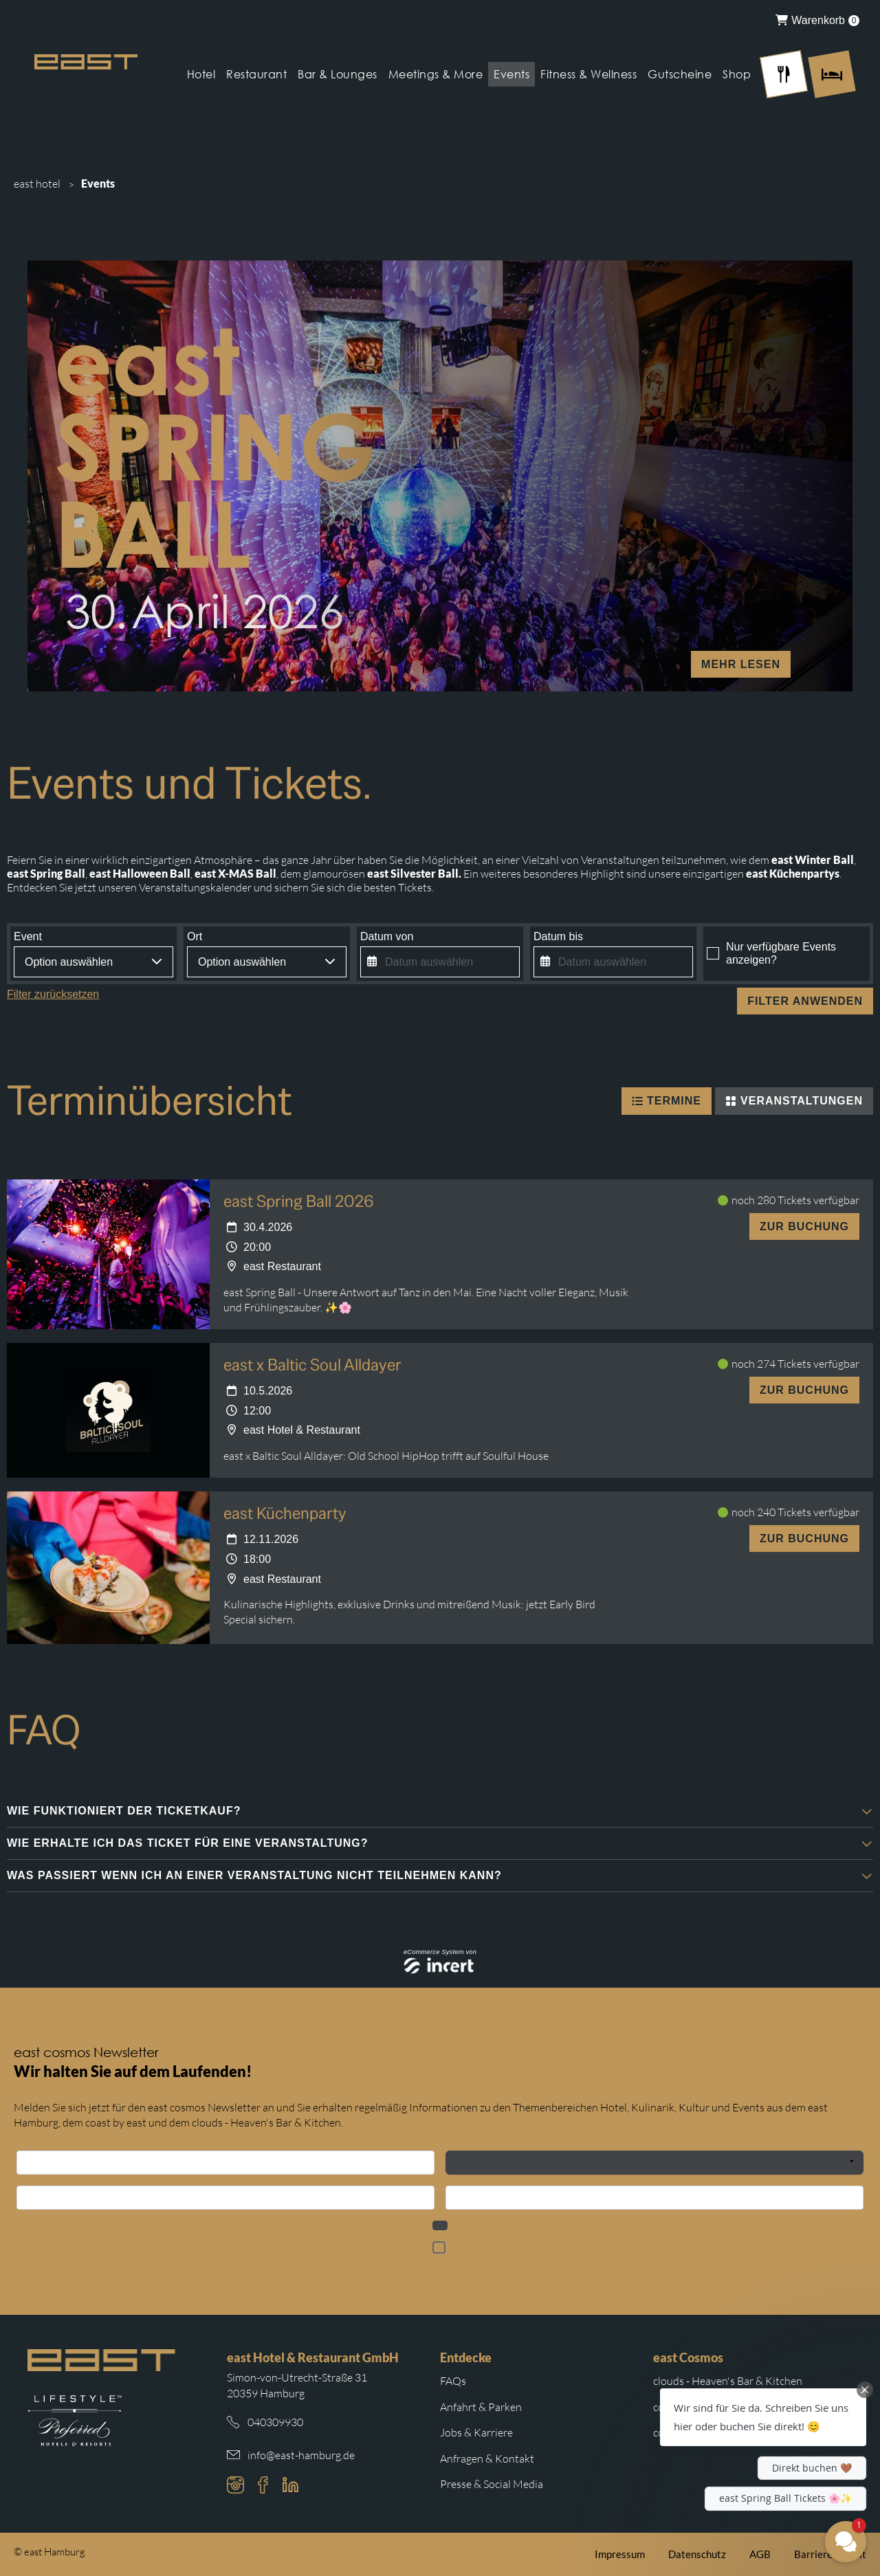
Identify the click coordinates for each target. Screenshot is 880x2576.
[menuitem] (817, 20)
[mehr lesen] (440, 475)
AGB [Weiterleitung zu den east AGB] (760, 2554)
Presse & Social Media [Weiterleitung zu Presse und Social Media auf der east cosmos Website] (491, 2484)
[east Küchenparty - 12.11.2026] (108, 1567)
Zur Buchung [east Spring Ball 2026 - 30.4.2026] (804, 1226)
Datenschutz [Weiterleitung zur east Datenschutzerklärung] (697, 2554)
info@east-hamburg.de (301, 2455)
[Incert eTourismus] (440, 1965)
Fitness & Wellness (588, 74)
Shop (737, 74)
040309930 (275, 2422)
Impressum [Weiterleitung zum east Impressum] (620, 2554)
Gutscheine (680, 74)
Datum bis (558, 936)
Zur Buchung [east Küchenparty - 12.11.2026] (804, 1538)
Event (28, 936)
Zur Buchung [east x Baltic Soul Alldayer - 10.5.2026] (804, 1390)
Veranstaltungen (794, 1101)
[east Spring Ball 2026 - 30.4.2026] (108, 1254)
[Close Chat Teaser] (865, 2389)
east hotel (37, 183)
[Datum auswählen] (440, 961)
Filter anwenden (805, 1001)
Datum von (386, 936)
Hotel (201, 74)
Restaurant (256, 74)
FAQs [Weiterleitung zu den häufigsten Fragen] (453, 2381)
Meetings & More (435, 74)
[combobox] (93, 961)
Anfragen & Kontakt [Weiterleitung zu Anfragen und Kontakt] (487, 2458)
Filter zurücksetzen (53, 994)
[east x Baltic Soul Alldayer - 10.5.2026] (108, 1410)
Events (511, 74)
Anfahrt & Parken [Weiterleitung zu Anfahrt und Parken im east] (481, 2407)
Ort (194, 936)
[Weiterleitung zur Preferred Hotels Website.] (75, 2421)
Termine (666, 1101)
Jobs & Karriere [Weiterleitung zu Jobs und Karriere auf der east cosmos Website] (476, 2432)
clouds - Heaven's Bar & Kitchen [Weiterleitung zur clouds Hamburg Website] (727, 2381)
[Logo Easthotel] (86, 61)
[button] (440, 1811)
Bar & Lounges (337, 74)
